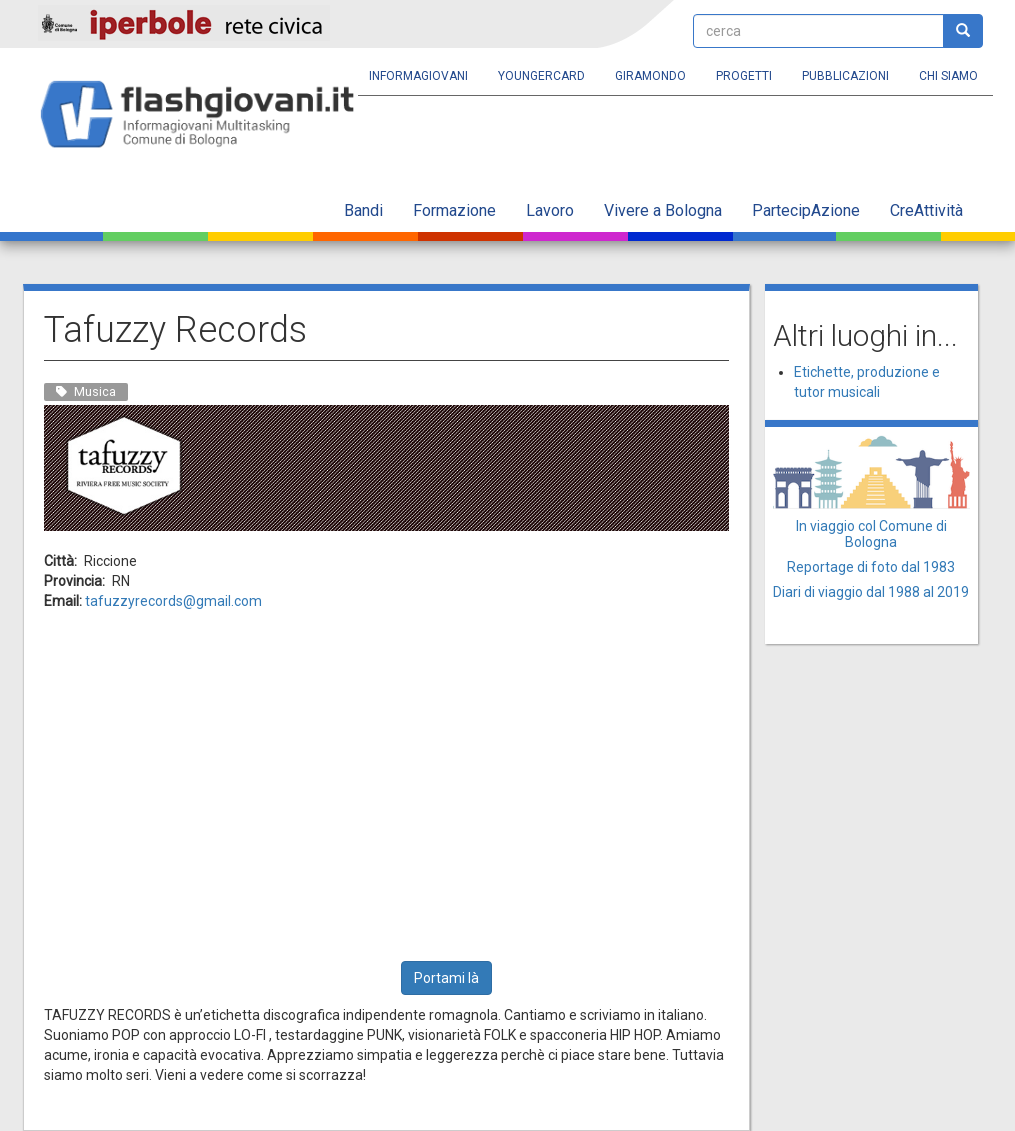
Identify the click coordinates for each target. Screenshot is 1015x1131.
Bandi (363, 210)
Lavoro (550, 210)
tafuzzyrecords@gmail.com (173, 601)
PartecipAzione (806, 210)
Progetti (744, 76)
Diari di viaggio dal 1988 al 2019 (871, 592)
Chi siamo (948, 76)
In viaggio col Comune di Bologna (871, 533)
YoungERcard (541, 76)
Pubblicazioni (845, 76)
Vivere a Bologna (663, 210)
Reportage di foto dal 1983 (871, 567)
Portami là (446, 978)
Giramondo (650, 76)
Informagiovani (418, 76)
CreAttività (926, 210)
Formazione (454, 210)
